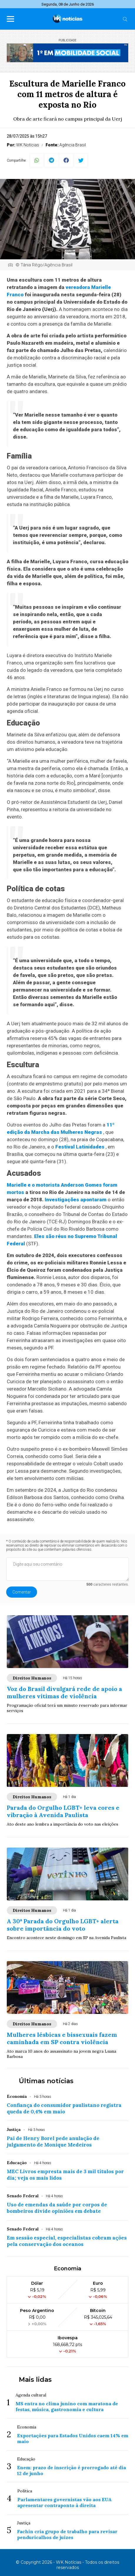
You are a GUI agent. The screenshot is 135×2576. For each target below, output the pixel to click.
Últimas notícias (46, 2081)
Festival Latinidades (79, 1147)
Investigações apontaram (75, 1199)
